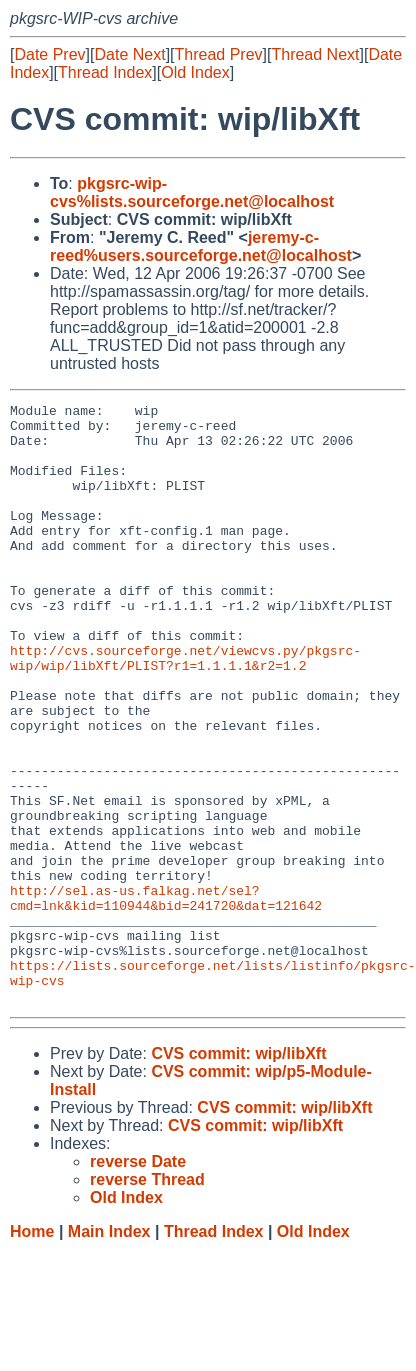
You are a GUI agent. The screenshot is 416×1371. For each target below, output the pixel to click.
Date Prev (49, 54)
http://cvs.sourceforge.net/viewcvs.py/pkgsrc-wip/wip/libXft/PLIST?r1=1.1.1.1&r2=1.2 (185, 710)
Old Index (195, 72)
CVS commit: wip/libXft (238, 1173)
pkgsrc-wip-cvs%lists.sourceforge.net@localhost (192, 192)
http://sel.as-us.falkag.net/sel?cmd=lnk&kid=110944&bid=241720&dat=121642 (166, 998)
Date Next (129, 54)
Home (32, 1351)
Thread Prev (219, 54)
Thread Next (315, 54)
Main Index (109, 1351)
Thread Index (105, 72)
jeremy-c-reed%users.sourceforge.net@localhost (201, 246)
